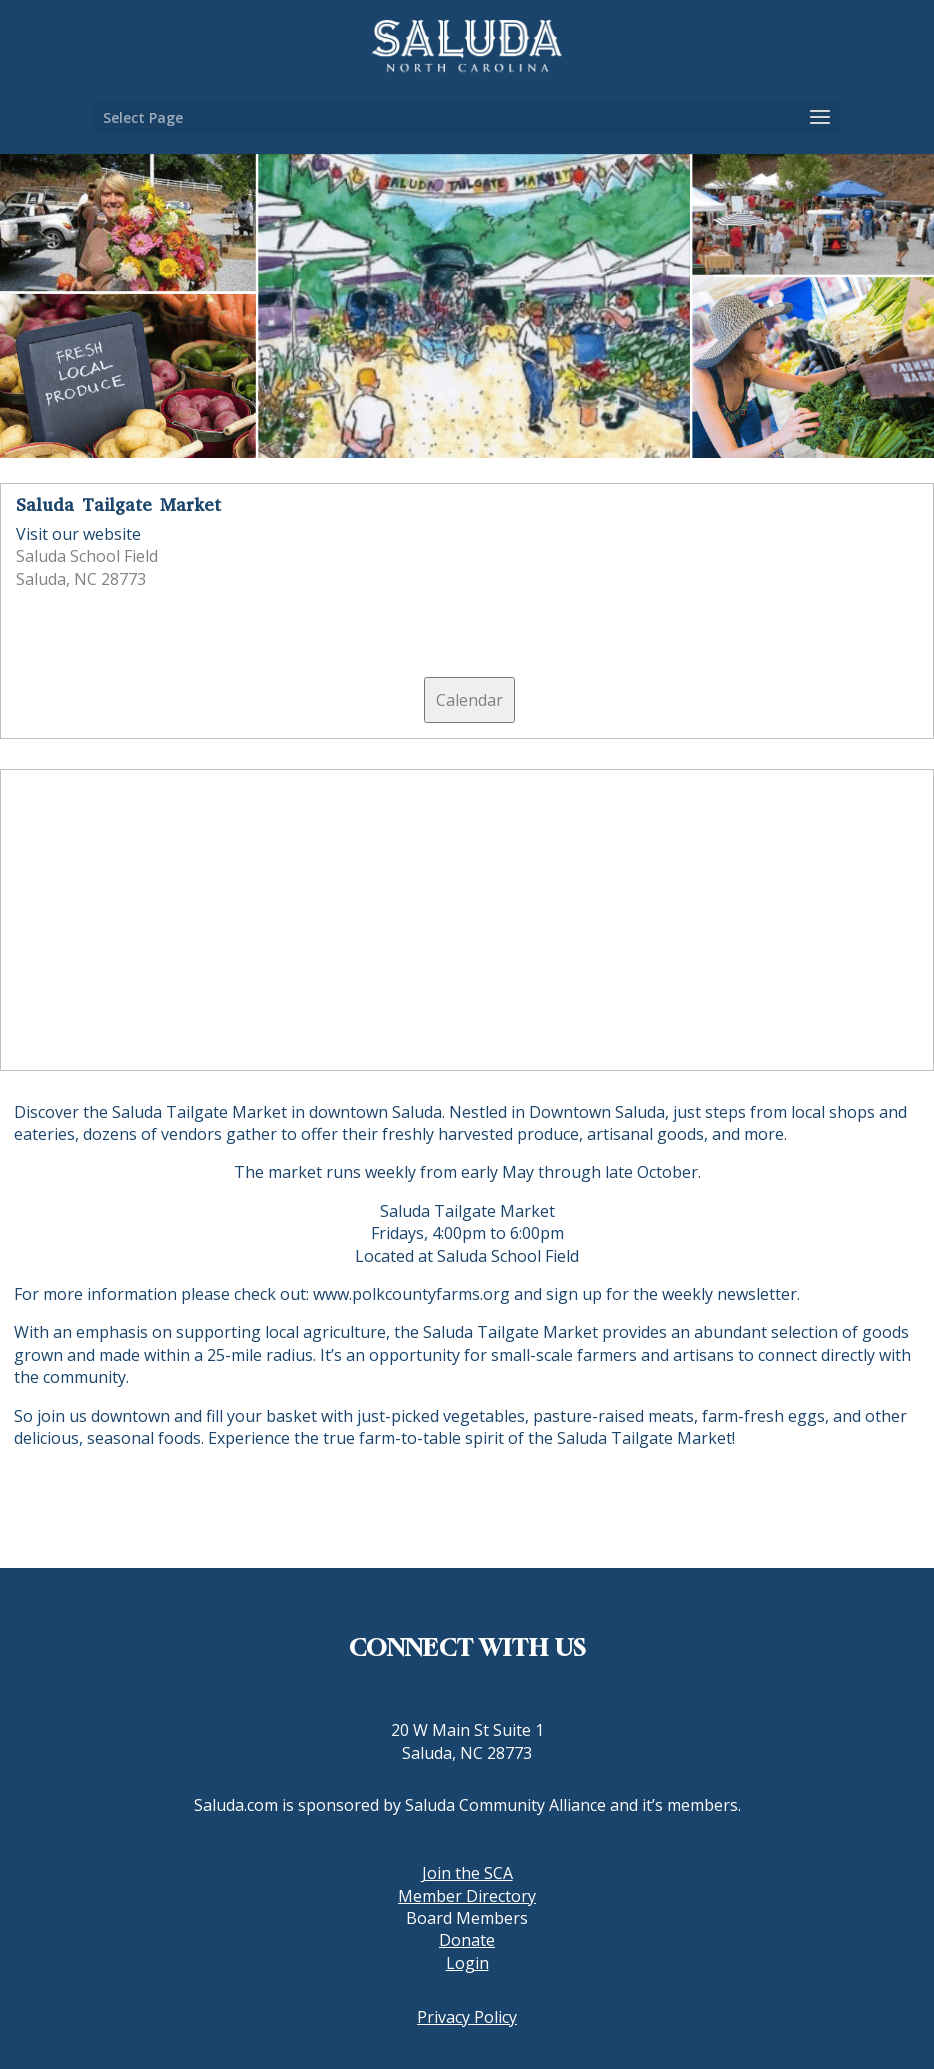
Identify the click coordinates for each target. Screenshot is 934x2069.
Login (467, 1963)
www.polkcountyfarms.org (411, 1294)
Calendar (469, 700)
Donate (467, 1940)
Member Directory (467, 1896)
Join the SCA (467, 1873)
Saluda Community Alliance (505, 1805)
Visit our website (78, 534)
